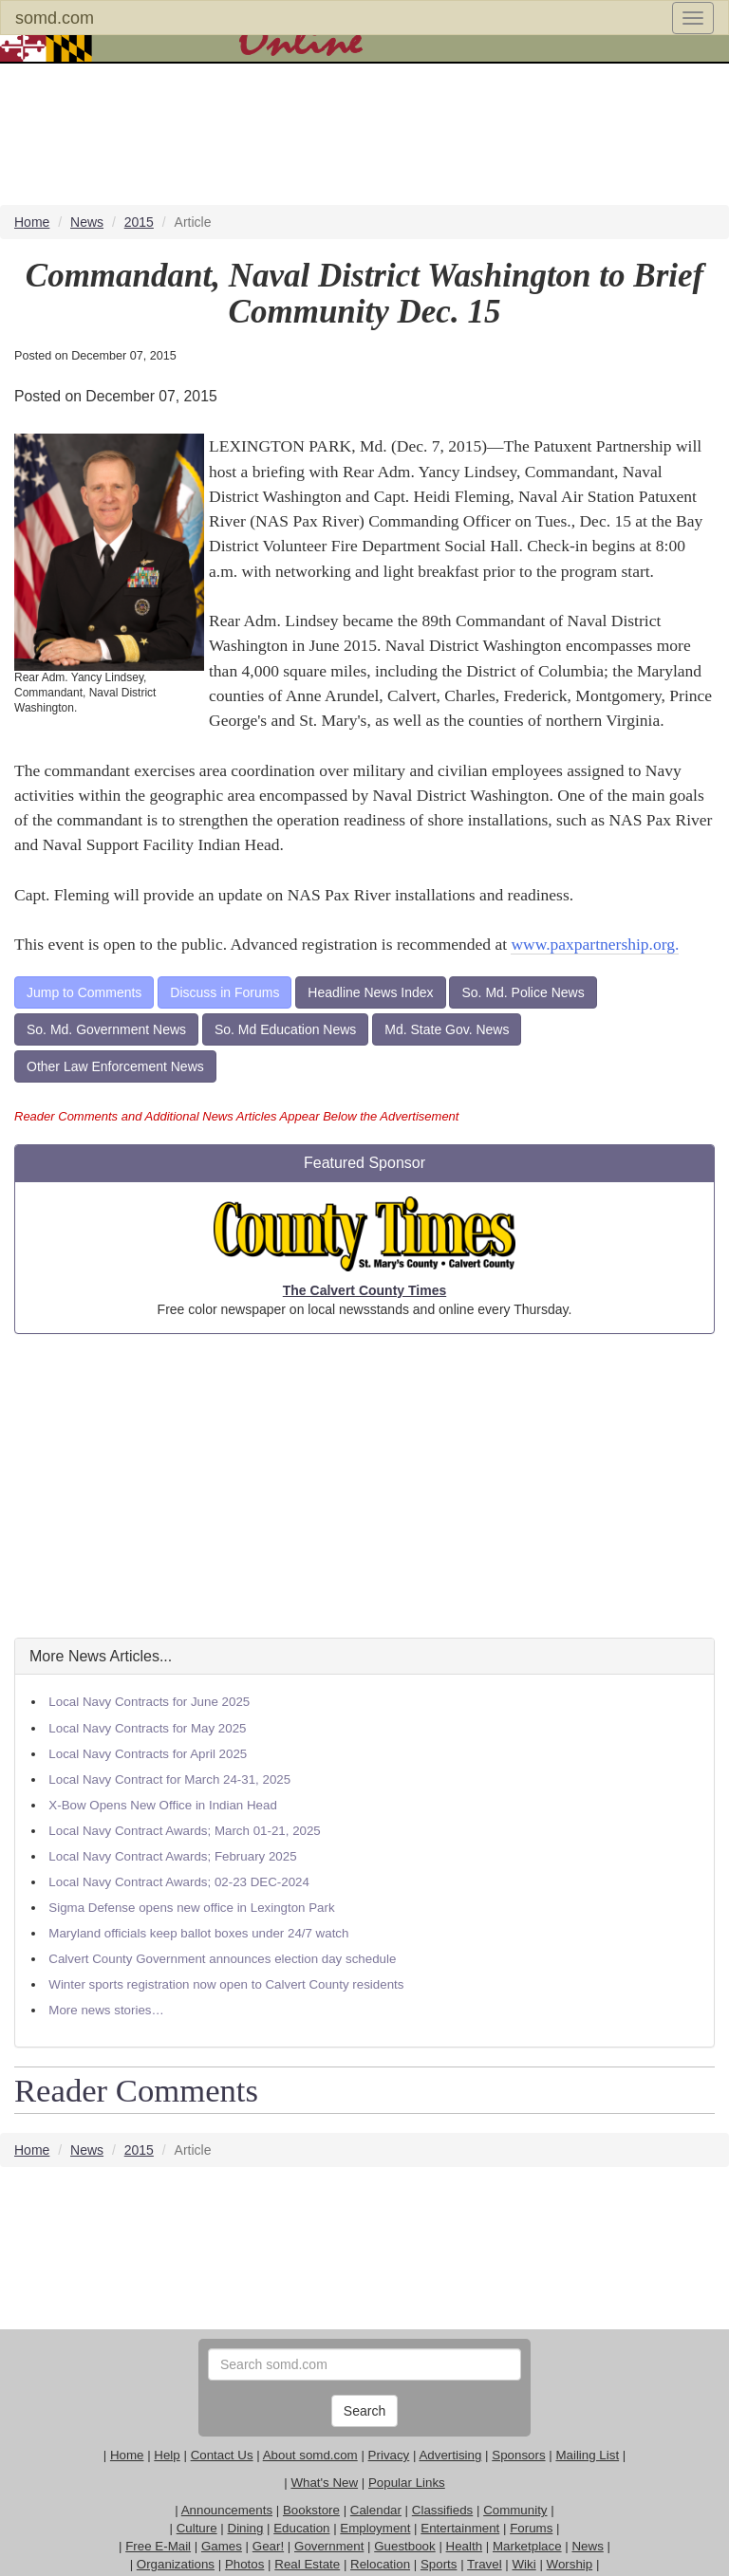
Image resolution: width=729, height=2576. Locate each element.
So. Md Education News (285, 1029)
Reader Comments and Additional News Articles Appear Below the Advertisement (236, 1116)
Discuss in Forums (224, 992)
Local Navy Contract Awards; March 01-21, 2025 (184, 1831)
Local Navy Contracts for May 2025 (147, 1728)
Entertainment (460, 2528)
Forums (531, 2528)
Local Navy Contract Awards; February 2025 (172, 1856)
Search (364, 2410)
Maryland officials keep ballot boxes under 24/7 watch (198, 1933)
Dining (246, 2528)
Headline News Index (370, 992)
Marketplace (527, 2546)
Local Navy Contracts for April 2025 (147, 1754)
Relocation (380, 2564)
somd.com (54, 18)
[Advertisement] (364, 1486)
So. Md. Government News (106, 1029)
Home (127, 2455)
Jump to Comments (84, 992)
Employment (375, 2528)
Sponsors (518, 2455)
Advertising (450, 2455)
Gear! (268, 2546)
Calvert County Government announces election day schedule (222, 1959)
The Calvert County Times (364, 1290)
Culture (197, 2528)
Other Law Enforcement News (115, 1066)
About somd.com (310, 2455)
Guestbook (404, 2546)
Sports (439, 2564)
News (587, 2546)
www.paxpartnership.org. (595, 944)
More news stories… (105, 2010)
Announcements (226, 2510)
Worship (570, 2564)
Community (515, 2510)
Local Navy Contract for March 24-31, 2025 (169, 1779)
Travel (484, 2564)
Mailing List (587, 2455)
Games (221, 2546)
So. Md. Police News (522, 992)
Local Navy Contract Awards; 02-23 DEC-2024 (178, 1882)
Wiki (524, 2564)
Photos (245, 2564)
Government (329, 2546)
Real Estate (307, 2564)
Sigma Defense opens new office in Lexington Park (191, 1907)
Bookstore (311, 2510)
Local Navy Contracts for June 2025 (149, 1702)
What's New (324, 2482)
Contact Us (222, 2455)
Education (301, 2528)
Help (166, 2455)
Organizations (176, 2564)
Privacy (389, 2455)
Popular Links (406, 2482)
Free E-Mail (158, 2546)
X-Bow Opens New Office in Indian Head (162, 1805)
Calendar (376, 2510)
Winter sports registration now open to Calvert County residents (225, 1984)
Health (464, 2546)
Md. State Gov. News (446, 1029)
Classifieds (442, 2510)
